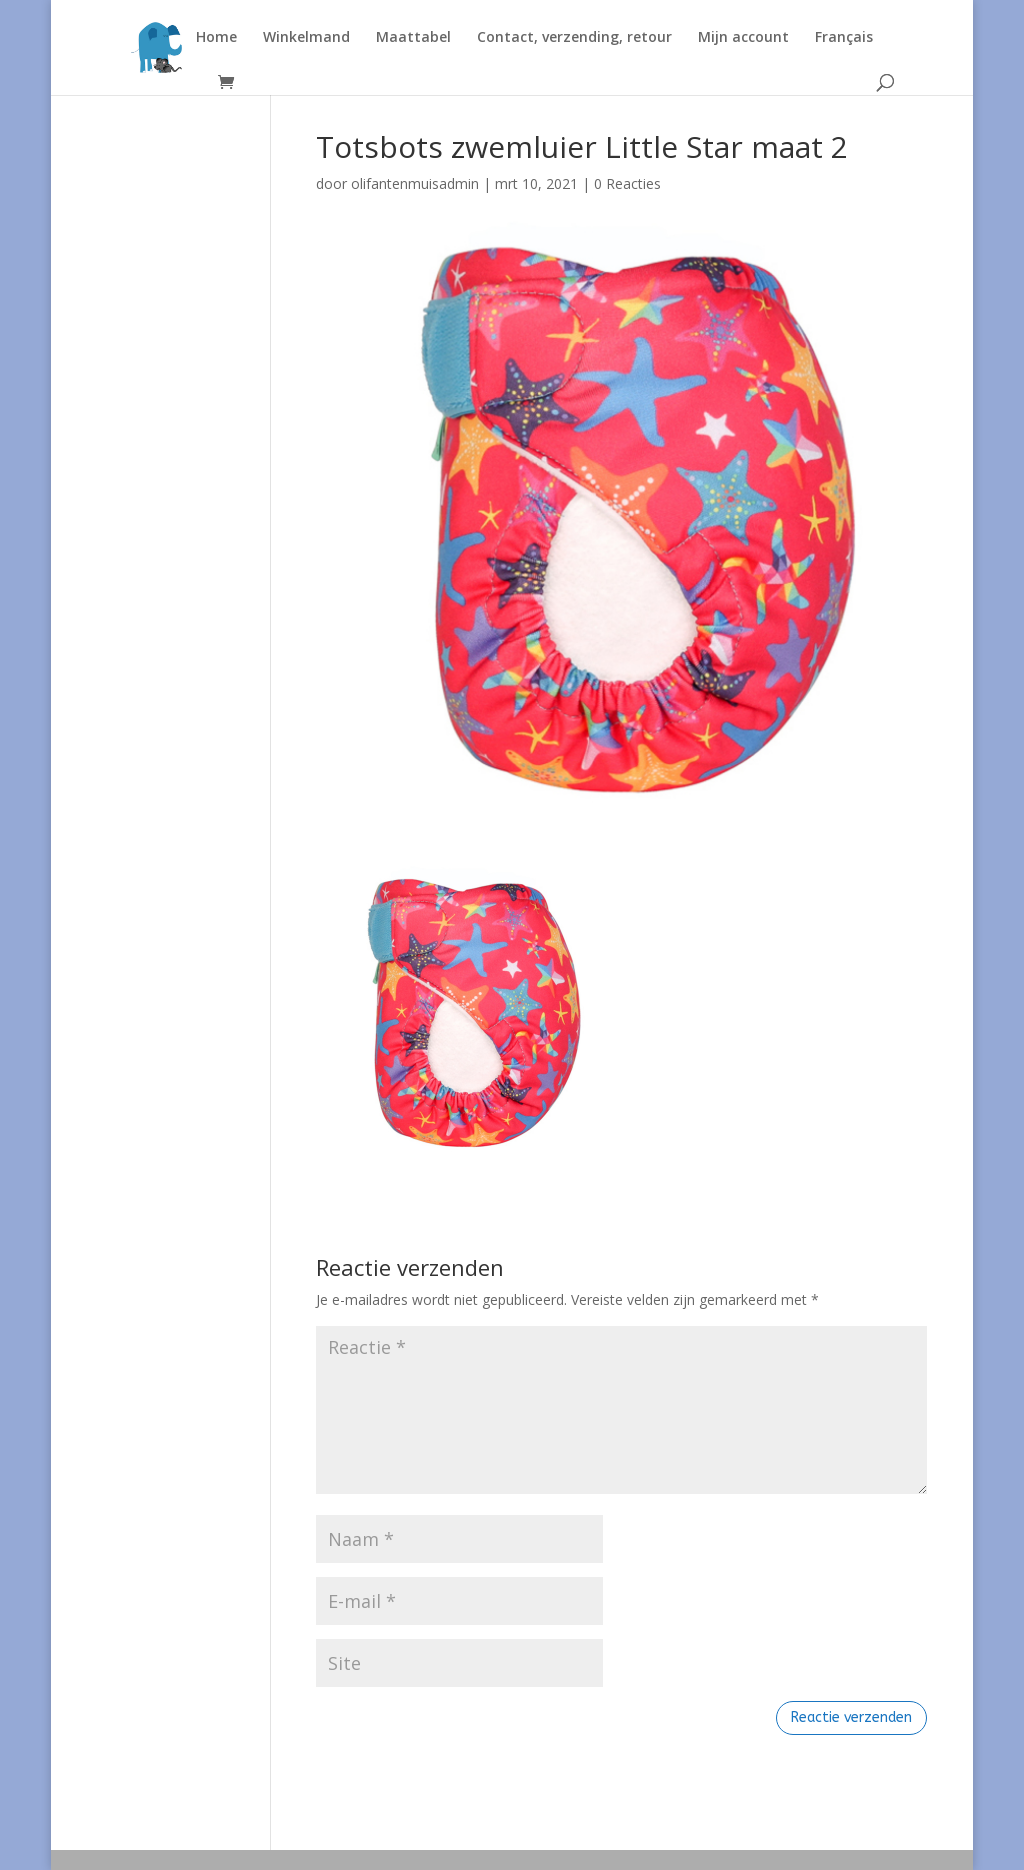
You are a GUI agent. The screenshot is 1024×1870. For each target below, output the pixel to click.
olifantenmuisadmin (415, 183)
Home (216, 38)
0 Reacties (627, 183)
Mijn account (743, 38)
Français (844, 38)
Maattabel (413, 38)
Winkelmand (306, 38)
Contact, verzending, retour (574, 38)
